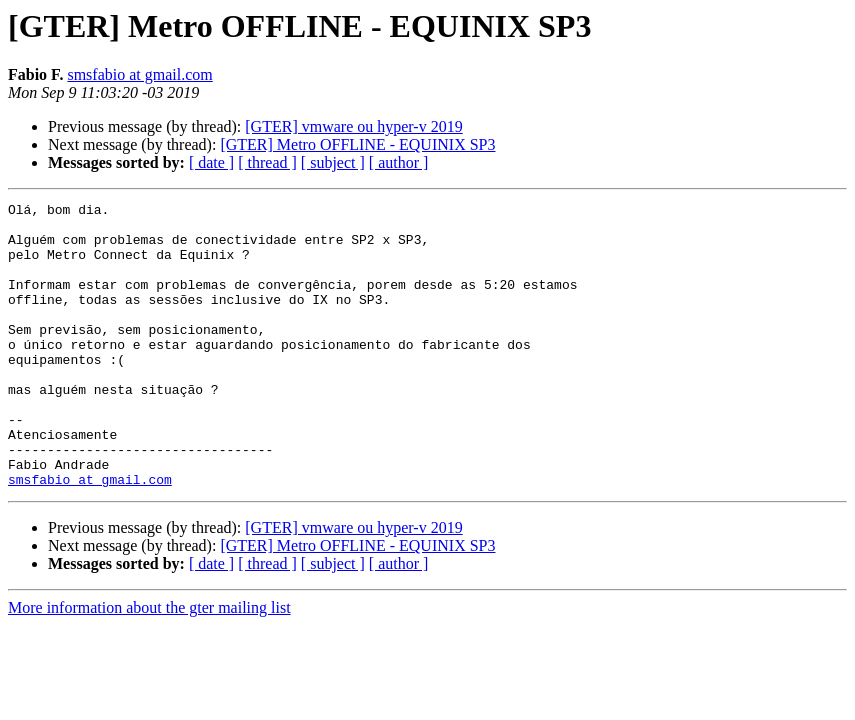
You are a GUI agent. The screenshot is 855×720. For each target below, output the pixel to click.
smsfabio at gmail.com (139, 74)
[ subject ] (333, 162)
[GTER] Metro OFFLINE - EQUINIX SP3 (357, 144)
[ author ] (399, 162)
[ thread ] (267, 162)
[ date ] (211, 162)
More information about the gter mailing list (149, 664)
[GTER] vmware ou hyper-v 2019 (353, 126)
